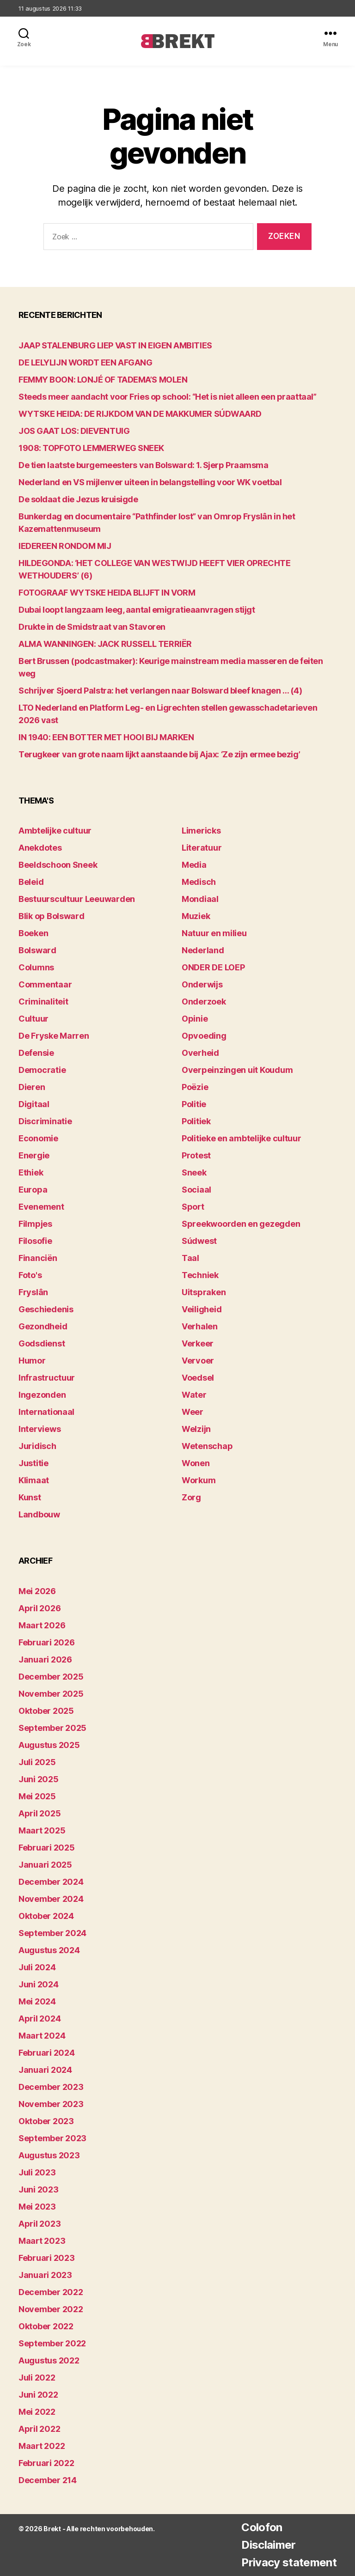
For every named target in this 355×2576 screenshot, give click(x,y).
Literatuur (201, 848)
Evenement (41, 1207)
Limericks (201, 830)
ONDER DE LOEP (213, 967)
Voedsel (198, 1377)
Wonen (196, 1463)
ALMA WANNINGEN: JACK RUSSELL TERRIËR (105, 644)
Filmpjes (35, 1224)
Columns (36, 967)
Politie (194, 1104)
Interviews (39, 1429)
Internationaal (46, 1412)
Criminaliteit (43, 1001)
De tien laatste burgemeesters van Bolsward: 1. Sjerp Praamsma (143, 465)
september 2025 (52, 1728)
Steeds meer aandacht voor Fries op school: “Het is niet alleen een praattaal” (167, 397)
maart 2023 (41, 2241)
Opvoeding (204, 1036)
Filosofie (35, 1241)
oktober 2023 (46, 2121)
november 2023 (51, 2104)
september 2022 (52, 2343)
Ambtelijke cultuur (55, 830)
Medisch (199, 882)
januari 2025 (45, 1865)
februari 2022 (46, 2463)
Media (194, 865)
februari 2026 (46, 1642)
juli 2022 (36, 2377)
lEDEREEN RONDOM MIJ (64, 546)
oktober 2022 (45, 2326)
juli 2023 (37, 2172)
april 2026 (39, 1608)
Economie (38, 1138)
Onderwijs (202, 984)
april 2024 (39, 2018)
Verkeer (198, 1343)
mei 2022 (36, 2412)
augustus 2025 (49, 1745)
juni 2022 (38, 2394)
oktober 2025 (46, 1711)
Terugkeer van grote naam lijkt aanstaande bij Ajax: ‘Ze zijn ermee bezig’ (159, 754)
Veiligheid (201, 1309)
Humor (32, 1360)
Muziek (196, 916)
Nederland (203, 950)
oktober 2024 (46, 1916)
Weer (192, 1412)
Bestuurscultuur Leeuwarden (76, 899)
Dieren (31, 1087)
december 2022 (50, 2292)
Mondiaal (200, 899)
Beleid (30, 882)
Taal (190, 1258)
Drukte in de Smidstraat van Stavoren (91, 627)
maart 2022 (41, 2446)
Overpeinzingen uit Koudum (237, 1070)
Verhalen (200, 1326)
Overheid (200, 1053)
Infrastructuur (46, 1377)
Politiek (196, 1121)
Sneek (194, 1172)
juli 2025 (37, 1762)
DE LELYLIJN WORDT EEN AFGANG (85, 362)
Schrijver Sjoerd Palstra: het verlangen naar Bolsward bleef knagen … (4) (160, 690)
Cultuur (33, 1018)
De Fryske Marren (53, 1036)
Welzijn (196, 1429)
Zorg (191, 1497)
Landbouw (39, 1514)
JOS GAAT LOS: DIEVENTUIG (73, 431)
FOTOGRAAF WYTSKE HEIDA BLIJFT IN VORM (106, 592)
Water (194, 1395)
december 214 (47, 2480)
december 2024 (51, 1882)
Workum (198, 1480)
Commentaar (45, 984)
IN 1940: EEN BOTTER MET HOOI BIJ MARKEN (106, 737)
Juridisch (37, 1446)
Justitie (33, 1463)
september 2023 (52, 2138)
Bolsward (37, 950)
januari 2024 (45, 2070)
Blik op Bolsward (51, 916)
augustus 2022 (49, 2360)
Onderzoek (204, 1001)
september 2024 (52, 1933)
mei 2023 (37, 2206)
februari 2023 (46, 2258)
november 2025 (51, 1694)
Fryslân (33, 1292)
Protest (196, 1155)
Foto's (30, 1275)
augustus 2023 (49, 2155)
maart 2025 (41, 1830)
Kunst (29, 1497)
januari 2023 (45, 2275)
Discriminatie (45, 1121)
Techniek (200, 1275)
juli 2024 (37, 1967)
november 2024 (51, 1899)
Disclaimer (268, 2545)
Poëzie (195, 1087)
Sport (193, 1207)
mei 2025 (37, 1796)
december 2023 (51, 2087)
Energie (33, 1155)
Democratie (42, 1070)
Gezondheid (42, 1326)
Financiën (37, 1258)
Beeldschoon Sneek (57, 865)
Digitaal (33, 1104)
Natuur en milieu (214, 933)
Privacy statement (289, 2562)
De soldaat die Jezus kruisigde (78, 499)
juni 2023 (38, 2189)
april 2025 (39, 1813)
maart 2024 (41, 2035)
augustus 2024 (49, 1950)
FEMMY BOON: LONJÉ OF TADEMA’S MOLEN (102, 379)
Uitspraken (204, 1292)
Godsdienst (41, 1343)
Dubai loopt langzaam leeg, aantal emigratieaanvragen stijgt (136, 610)
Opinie (195, 1018)
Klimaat (33, 1480)
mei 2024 (37, 2001)
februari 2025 (46, 1847)
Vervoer (198, 1360)
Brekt (52, 2529)
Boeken (33, 933)
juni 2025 (38, 1779)
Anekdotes (40, 848)
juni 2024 (38, 1984)
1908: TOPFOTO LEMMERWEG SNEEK (91, 448)
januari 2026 (45, 1659)
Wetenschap (207, 1446)
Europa (32, 1189)
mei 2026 (37, 1591)
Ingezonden (42, 1395)
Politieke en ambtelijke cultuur (241, 1138)
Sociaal (196, 1189)
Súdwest (199, 1241)
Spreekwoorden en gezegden (241, 1224)
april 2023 (39, 2224)
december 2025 (51, 1676)
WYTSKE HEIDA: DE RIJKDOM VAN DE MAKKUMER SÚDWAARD (140, 414)
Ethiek (30, 1172)
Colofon (261, 2527)
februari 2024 (46, 2053)
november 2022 (50, 2309)
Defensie (36, 1053)
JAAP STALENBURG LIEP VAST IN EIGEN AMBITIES (115, 345)
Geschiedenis (45, 1309)
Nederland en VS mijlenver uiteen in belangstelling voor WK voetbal (150, 482)
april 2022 (39, 2429)
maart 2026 (41, 1625)
